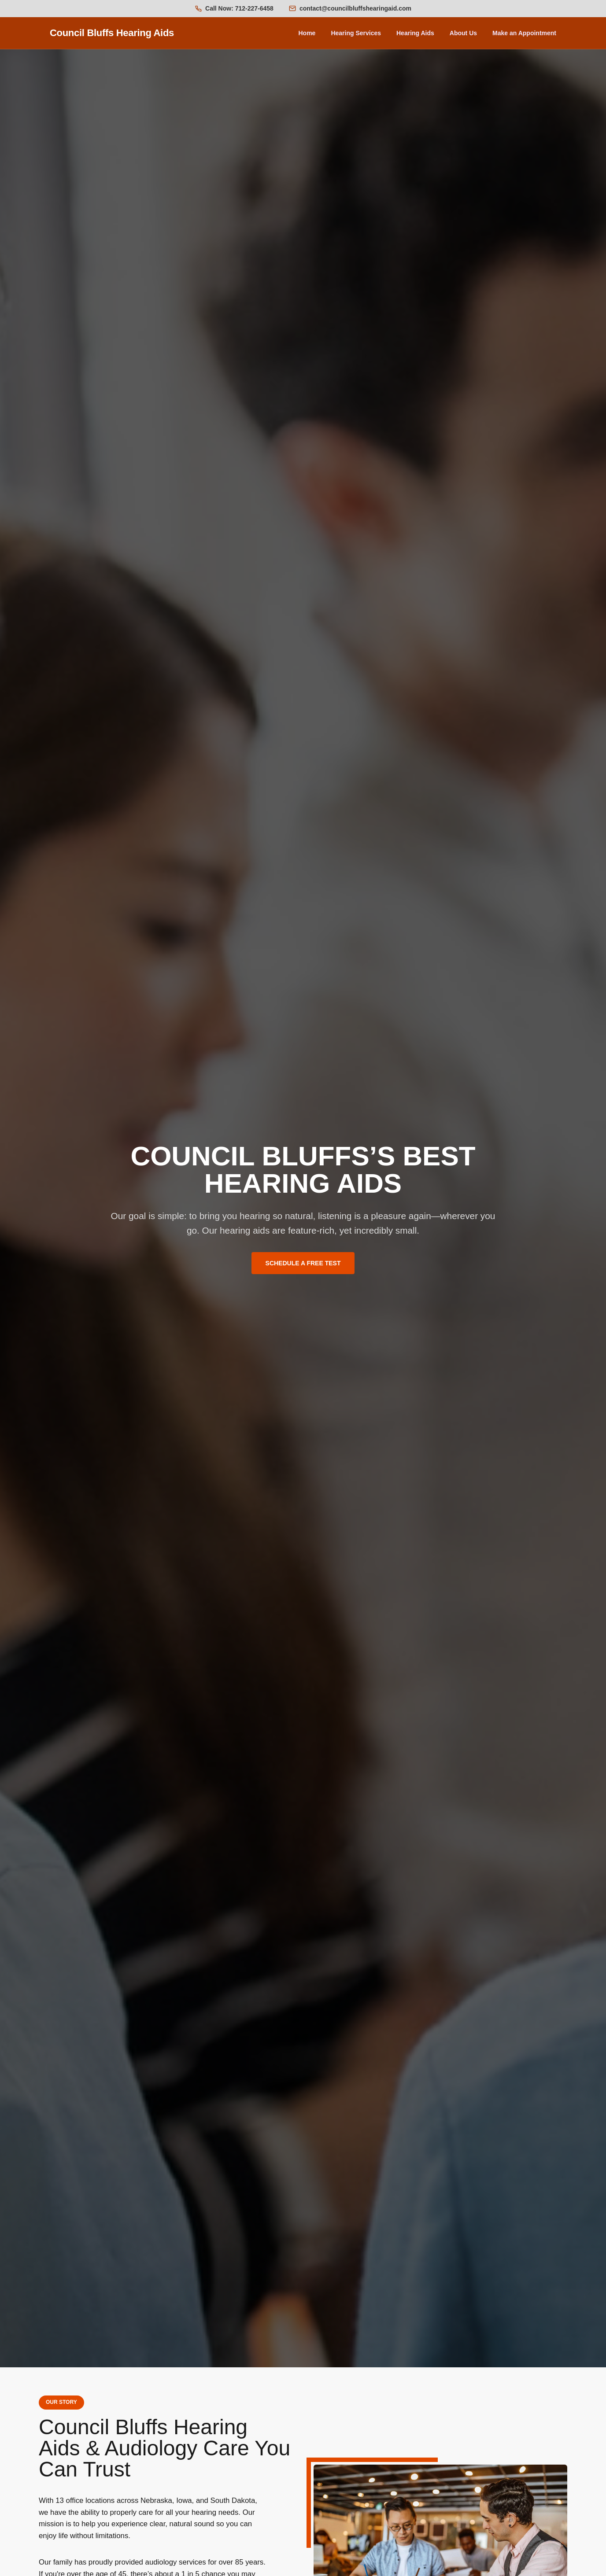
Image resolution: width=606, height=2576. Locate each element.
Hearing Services (356, 33)
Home (306, 33)
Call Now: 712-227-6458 (239, 8)
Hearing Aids (415, 33)
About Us (463, 33)
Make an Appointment (524, 33)
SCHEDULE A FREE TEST (303, 1263)
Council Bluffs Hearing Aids (112, 32)
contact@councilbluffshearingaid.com (355, 8)
